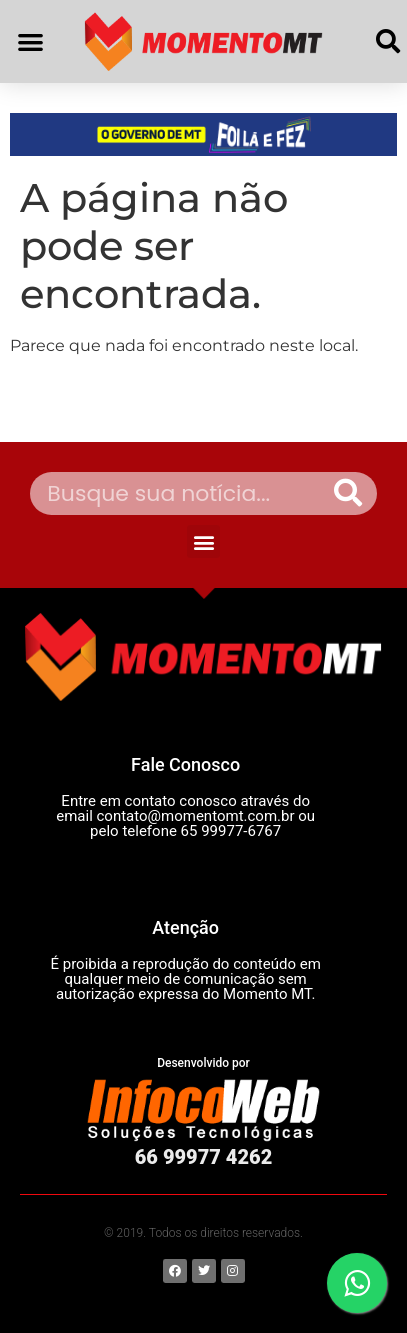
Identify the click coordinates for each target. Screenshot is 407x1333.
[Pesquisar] (348, 493)
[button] (30, 41)
